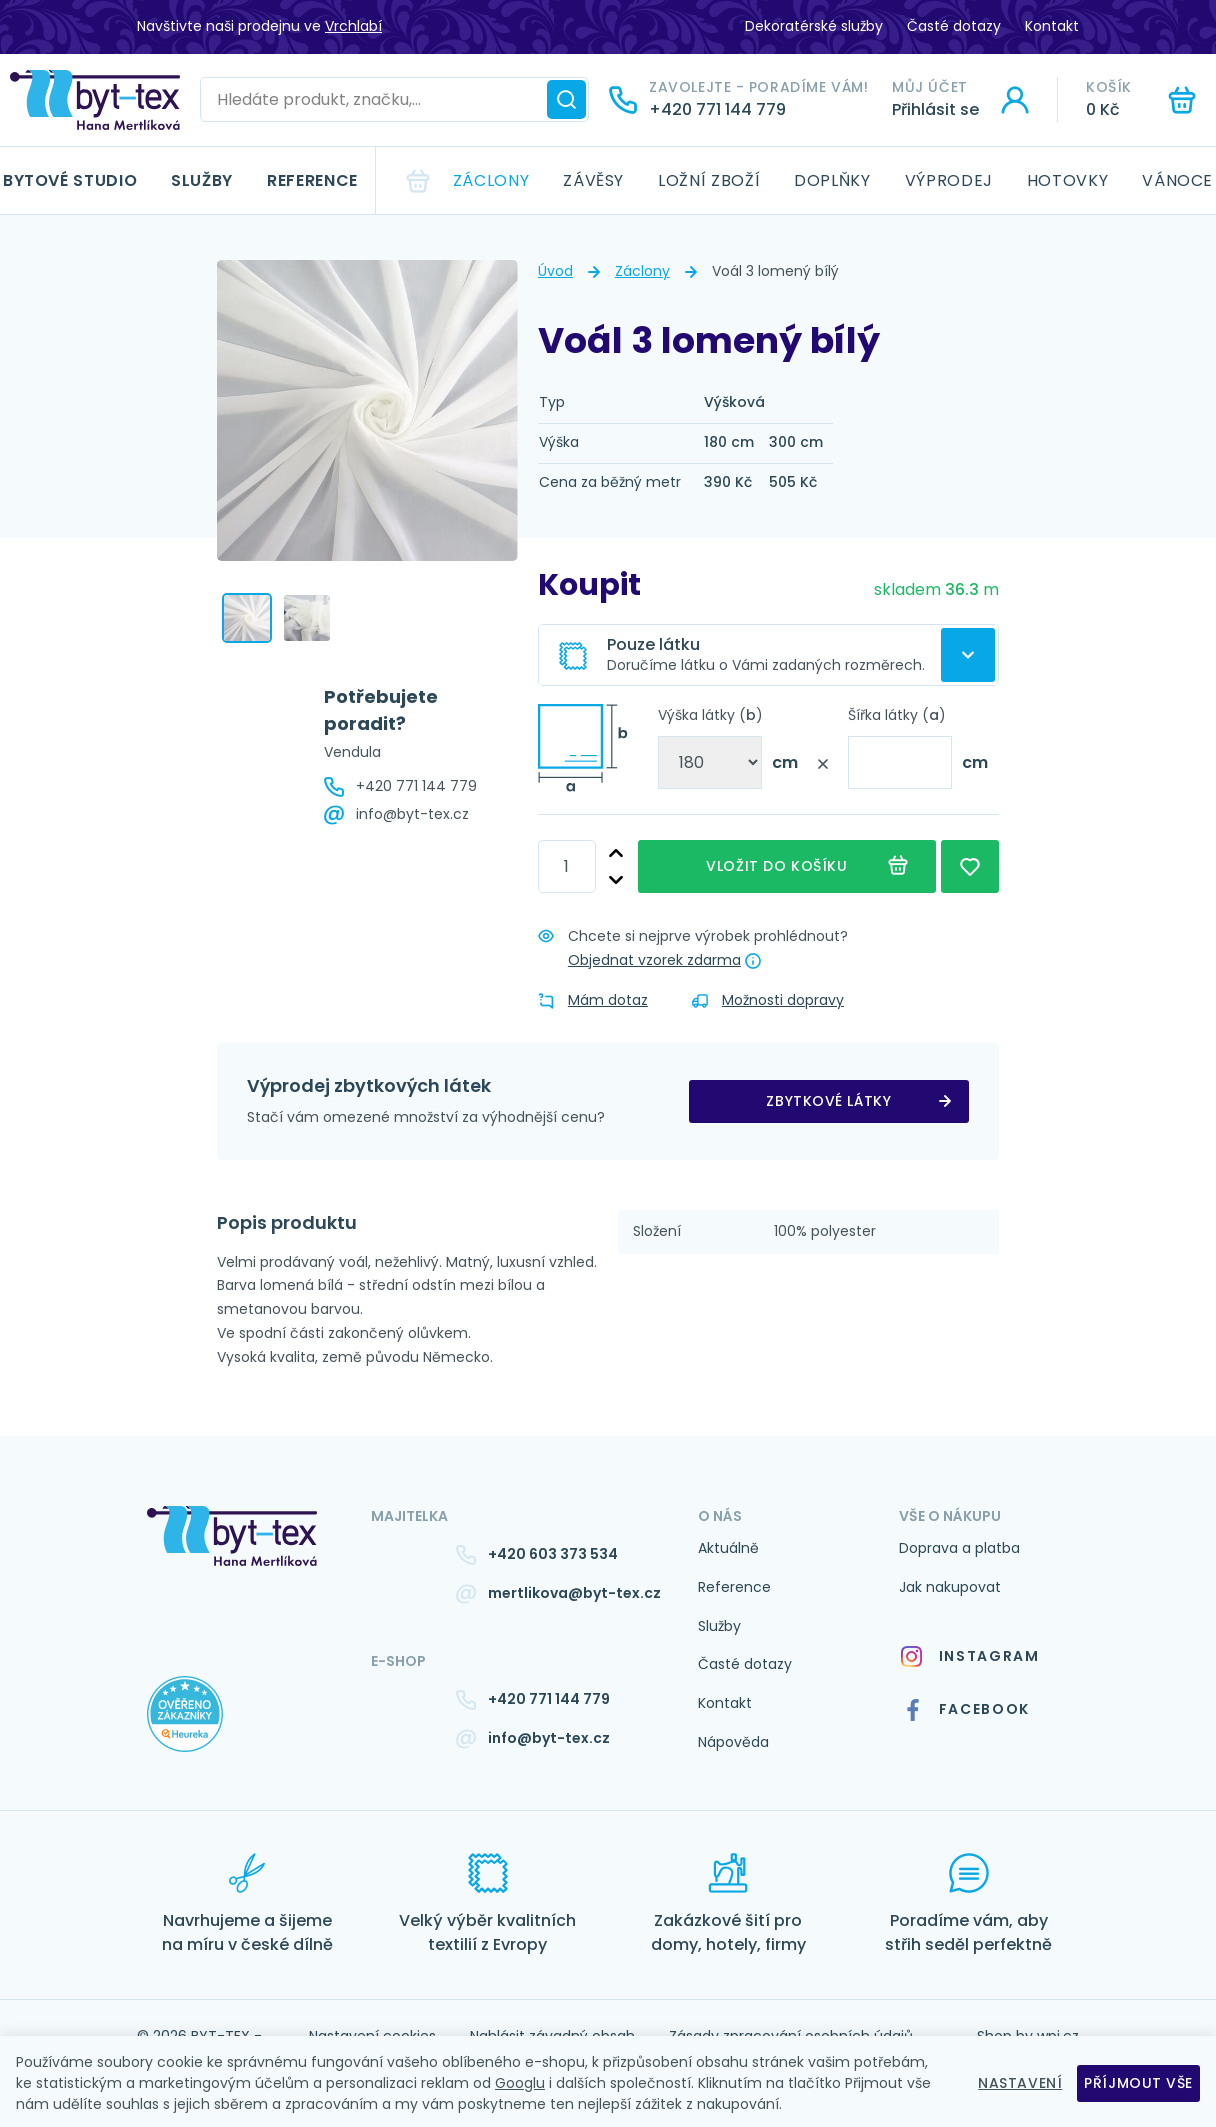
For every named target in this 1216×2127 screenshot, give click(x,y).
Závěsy (593, 180)
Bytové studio (70, 180)
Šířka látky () (897, 715)
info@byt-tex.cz (412, 814)
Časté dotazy (954, 26)
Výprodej (949, 180)
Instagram (969, 1656)
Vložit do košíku (787, 866)
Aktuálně (728, 1548)
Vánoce (1177, 180)
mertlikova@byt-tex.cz (574, 1593)
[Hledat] (566, 99)
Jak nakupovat (950, 1587)
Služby (202, 180)
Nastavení (1020, 2083)
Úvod (555, 271)
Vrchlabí (353, 26)
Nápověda (733, 1742)
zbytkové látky (828, 1101)
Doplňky (832, 180)
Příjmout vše (1138, 2083)
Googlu (520, 2083)
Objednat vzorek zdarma (654, 960)
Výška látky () (710, 715)
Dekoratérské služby (814, 26)
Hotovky (1067, 180)
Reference (312, 180)
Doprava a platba (959, 1548)
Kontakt (1052, 26)
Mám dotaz (593, 1000)
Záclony (491, 180)
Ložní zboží (709, 180)
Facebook (966, 1710)
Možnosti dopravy (768, 1000)
